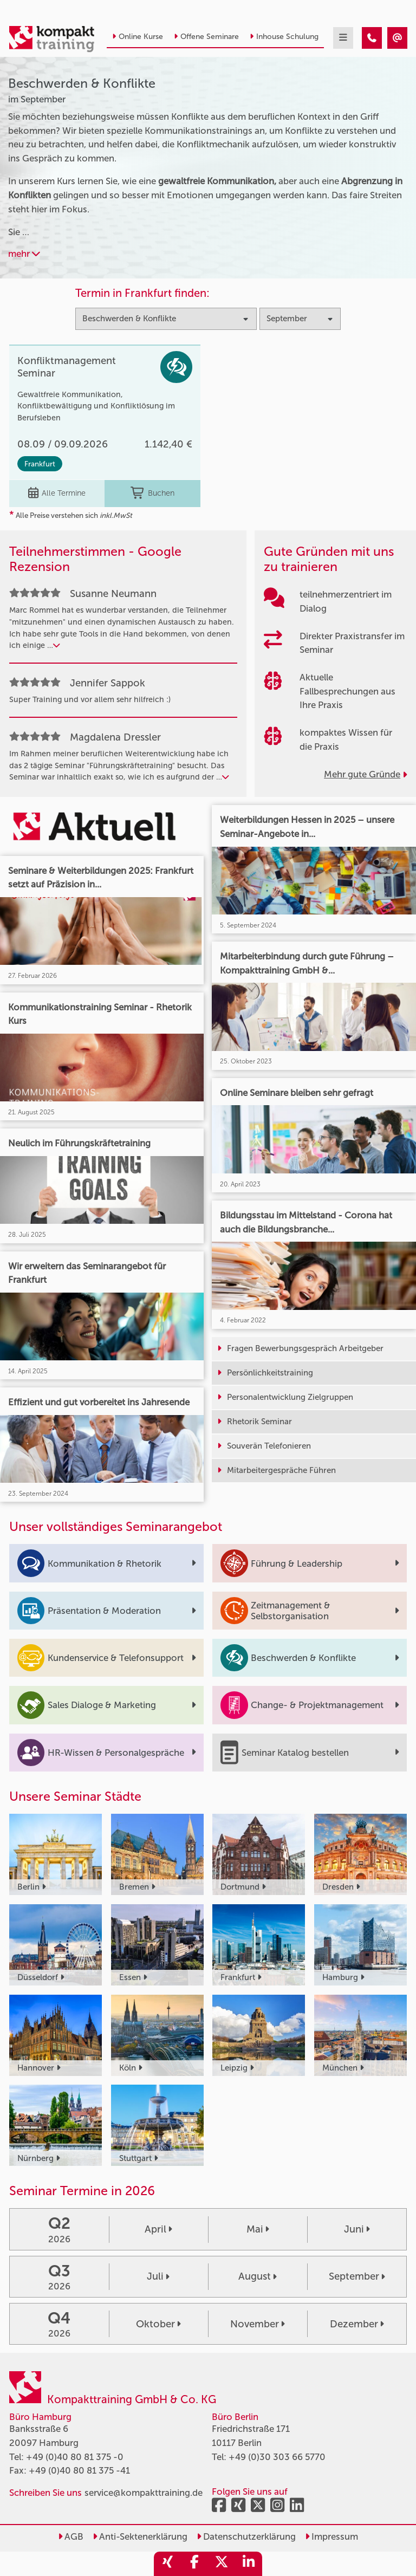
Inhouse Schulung (284, 36)
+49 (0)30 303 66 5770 (277, 2456)
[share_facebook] (194, 2564)
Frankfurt (39, 463)
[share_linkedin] (248, 2564)
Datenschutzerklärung (246, 2536)
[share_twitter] (221, 2564)
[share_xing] (167, 2564)
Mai (257, 2229)
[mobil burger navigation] (343, 38)
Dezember (357, 2324)
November (257, 2324)
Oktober (158, 2324)
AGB (70, 2536)
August (257, 2276)
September (357, 2276)
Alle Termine (56, 493)
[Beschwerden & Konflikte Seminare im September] (372, 38)
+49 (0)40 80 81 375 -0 (74, 2456)
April (158, 2229)
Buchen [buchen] (152, 493)
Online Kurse (137, 36)
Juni (357, 2229)
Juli (158, 2276)
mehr (24, 253)
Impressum (331, 2536)
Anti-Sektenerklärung (140, 2536)
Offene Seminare (206, 36)
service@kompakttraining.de (143, 2492)
